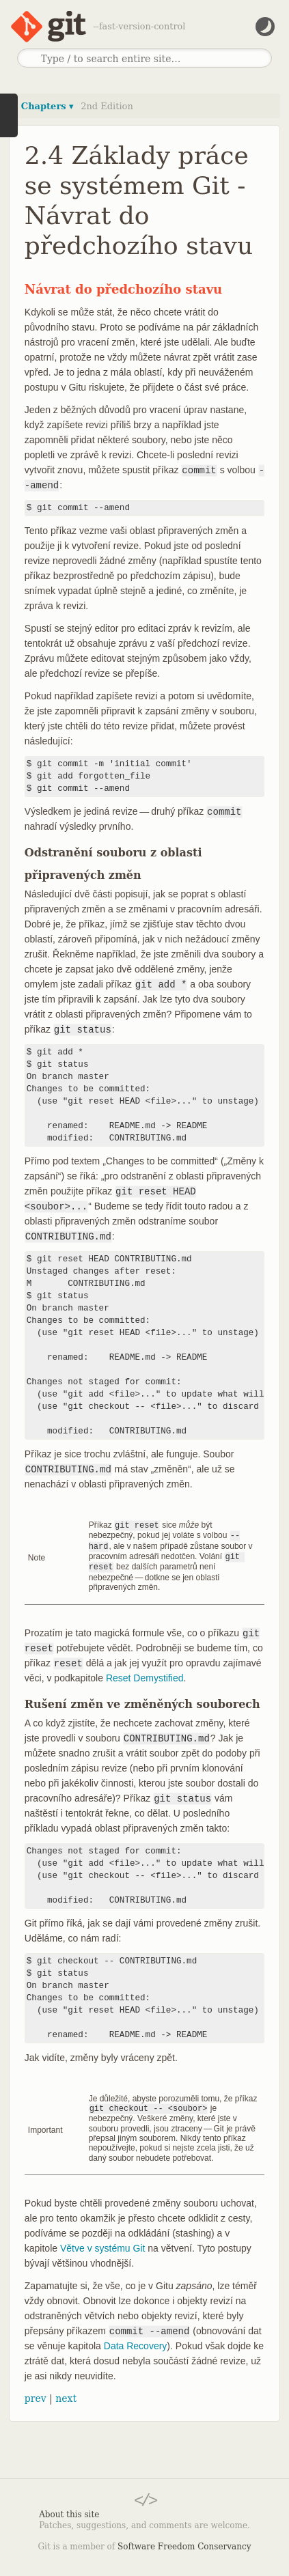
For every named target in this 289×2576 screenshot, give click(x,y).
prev (35, 2394)
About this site (69, 2510)
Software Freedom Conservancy (184, 2542)
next (66, 2394)
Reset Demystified (145, 1674)
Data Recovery (135, 2341)
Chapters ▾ (47, 106)
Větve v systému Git (102, 2244)
